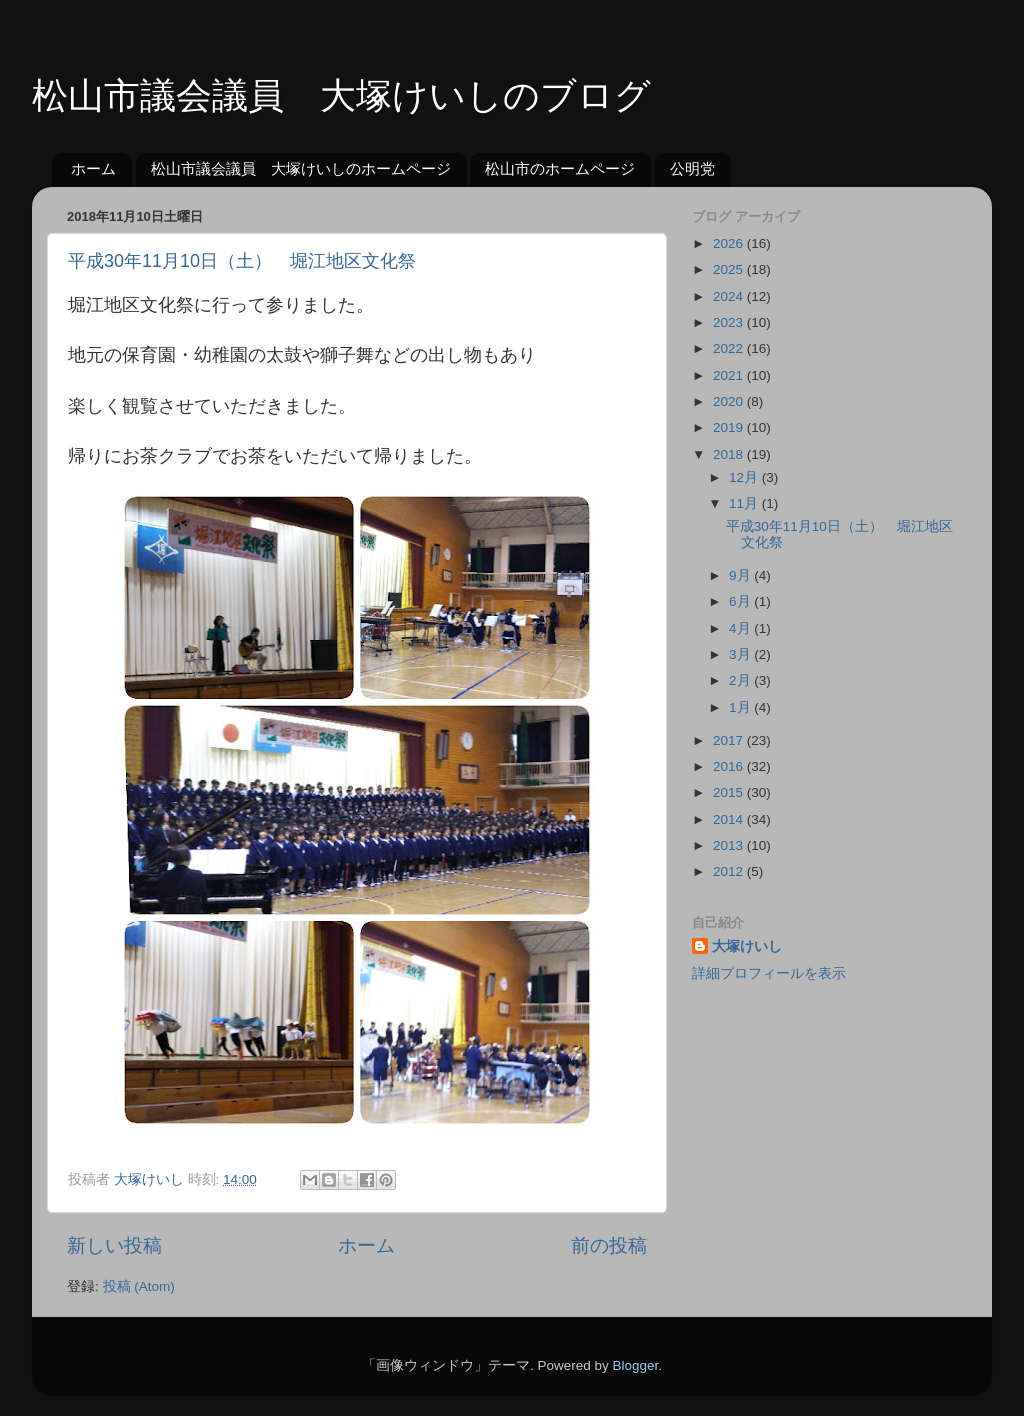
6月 (741, 601)
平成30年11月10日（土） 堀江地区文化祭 (242, 261)
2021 (730, 375)
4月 (741, 628)
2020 (730, 401)
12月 (745, 477)
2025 (730, 269)
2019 (730, 427)
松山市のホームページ (560, 168)
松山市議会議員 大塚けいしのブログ (341, 95)
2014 (730, 819)
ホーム (93, 168)
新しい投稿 (114, 1245)
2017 (730, 740)
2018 (730, 454)
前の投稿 (609, 1245)
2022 (730, 348)
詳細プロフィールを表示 (769, 973)
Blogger (635, 1365)
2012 (730, 871)
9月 (741, 575)
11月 (745, 503)
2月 (741, 680)
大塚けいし (747, 946)
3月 (741, 654)
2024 (730, 296)
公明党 (692, 168)
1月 (741, 707)
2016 (730, 766)
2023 (730, 322)
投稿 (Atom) (139, 1286)
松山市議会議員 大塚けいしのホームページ (301, 168)
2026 (730, 243)
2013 (730, 845)
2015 (730, 792)
